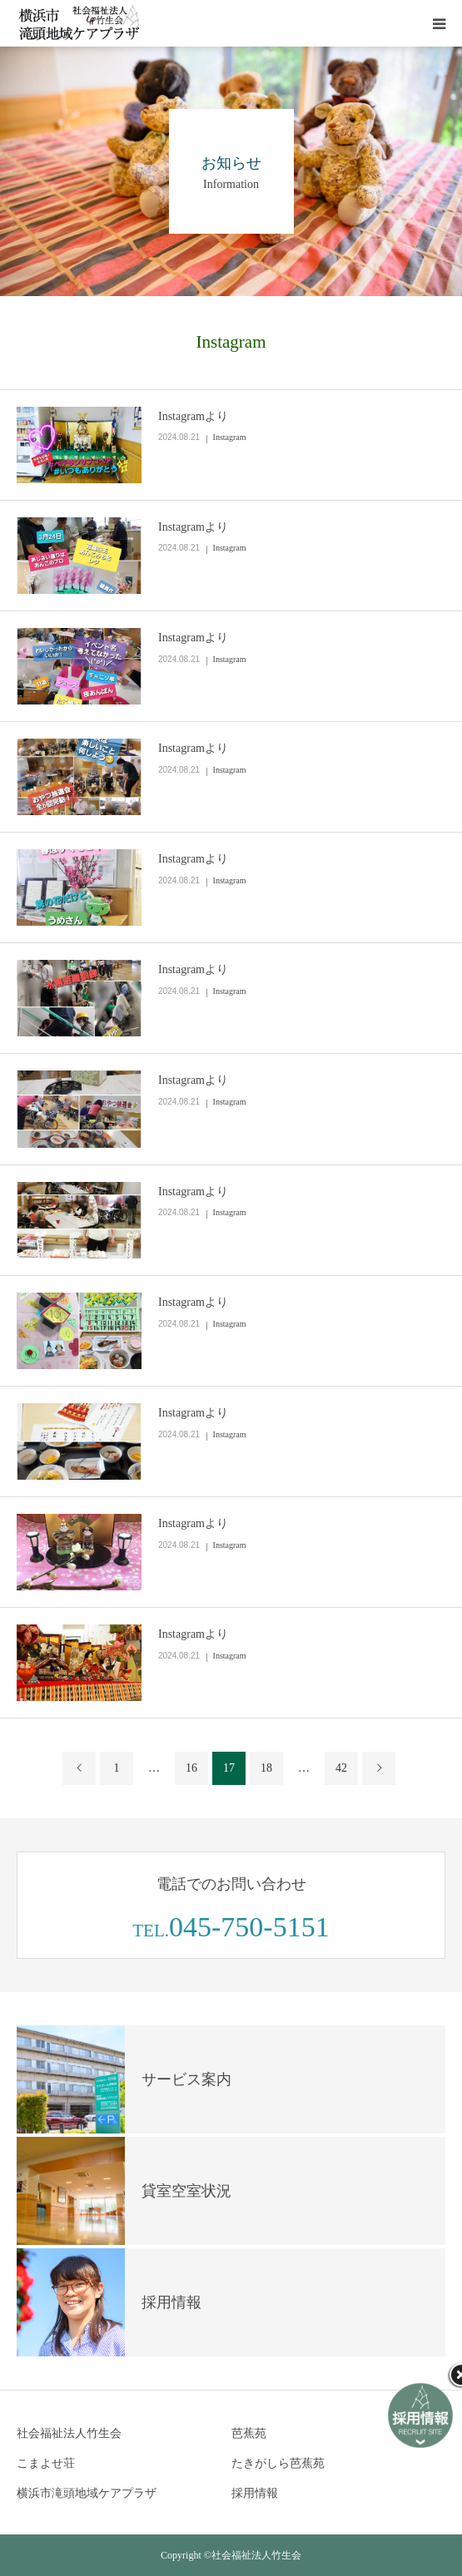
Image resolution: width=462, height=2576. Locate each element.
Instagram (229, 437)
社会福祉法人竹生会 (69, 2433)
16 (191, 1768)
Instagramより (193, 416)
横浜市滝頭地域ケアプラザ (86, 2493)
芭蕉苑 (248, 2433)
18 (266, 1768)
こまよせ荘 (46, 2463)
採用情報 (254, 2493)
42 (341, 1768)
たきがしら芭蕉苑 (278, 2463)
